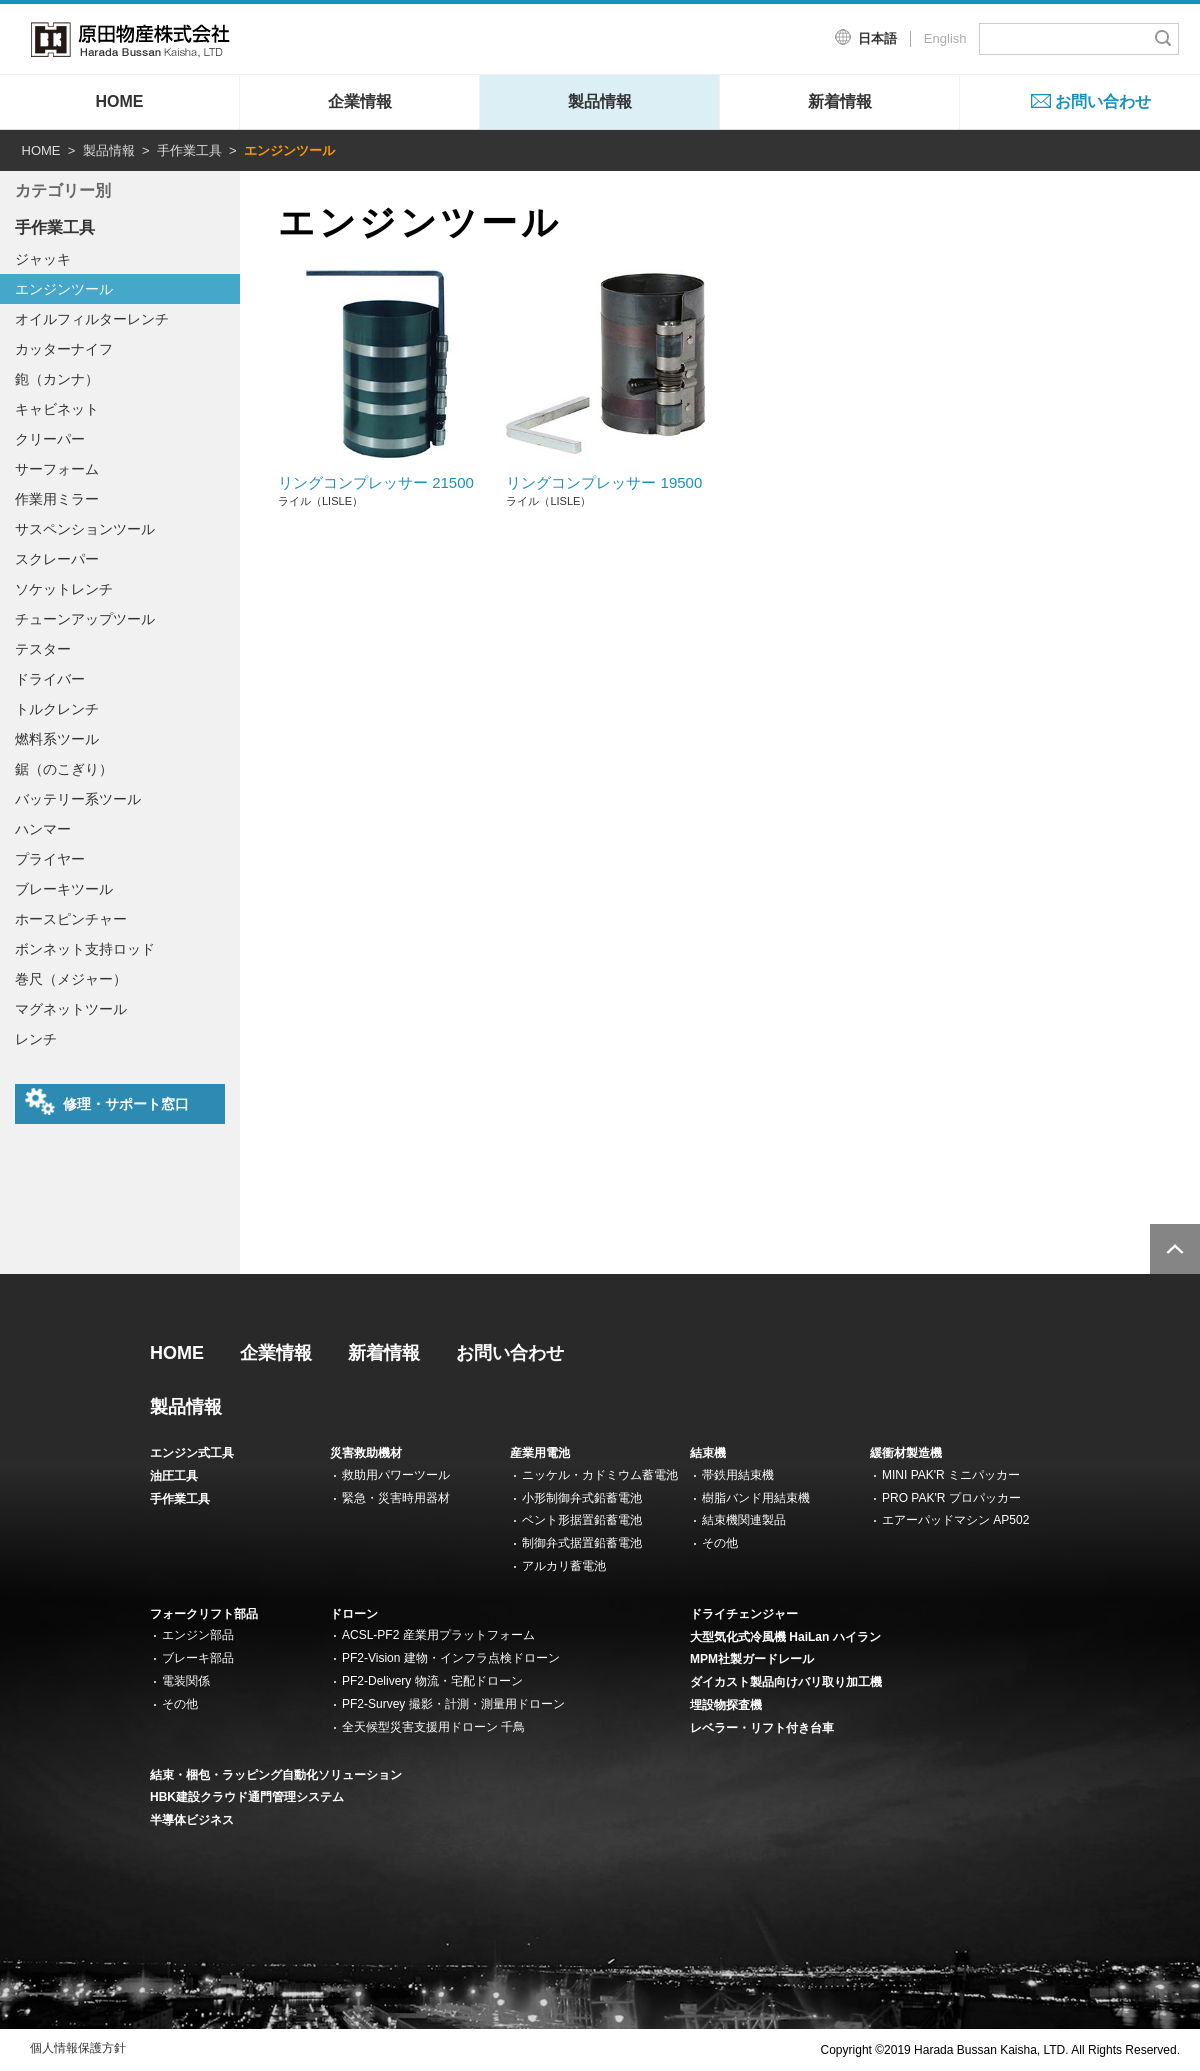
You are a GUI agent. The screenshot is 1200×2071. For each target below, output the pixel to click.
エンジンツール (64, 289)
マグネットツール (71, 1009)
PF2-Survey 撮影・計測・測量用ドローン (453, 1704)
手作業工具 (189, 150)
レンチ (36, 1039)
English (945, 38)
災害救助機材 (366, 1453)
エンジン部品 (198, 1635)
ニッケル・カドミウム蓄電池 (600, 1475)
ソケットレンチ (64, 589)
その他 (720, 1543)
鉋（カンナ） (57, 379)
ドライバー (50, 679)
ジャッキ (43, 259)
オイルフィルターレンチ (92, 319)
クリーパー (50, 439)
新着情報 (840, 101)
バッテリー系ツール (78, 799)
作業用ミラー (57, 499)
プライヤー (50, 859)
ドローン (354, 1614)
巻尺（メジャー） (71, 979)
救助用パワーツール (396, 1475)
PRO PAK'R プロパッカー (951, 1498)
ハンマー (43, 829)
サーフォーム (57, 469)
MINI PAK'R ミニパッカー (951, 1475)
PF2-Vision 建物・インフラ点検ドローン (451, 1658)
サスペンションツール (85, 529)
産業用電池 (540, 1453)
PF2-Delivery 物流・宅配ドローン (432, 1681)
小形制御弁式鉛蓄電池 (582, 1498)
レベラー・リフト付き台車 (762, 1728)
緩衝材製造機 (906, 1453)
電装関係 (186, 1681)
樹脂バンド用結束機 (756, 1498)
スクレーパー (57, 559)
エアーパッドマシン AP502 (955, 1520)
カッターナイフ (64, 349)
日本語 (877, 38)
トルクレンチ (57, 709)
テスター (43, 649)
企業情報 (360, 101)
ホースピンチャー (71, 919)
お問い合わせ (1103, 101)
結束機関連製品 (744, 1520)
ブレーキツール (64, 889)
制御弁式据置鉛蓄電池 (582, 1543)
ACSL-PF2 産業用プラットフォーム (438, 1635)
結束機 (708, 1453)
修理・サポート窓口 (107, 1102)
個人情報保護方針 (78, 2048)
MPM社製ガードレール (752, 1659)
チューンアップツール (85, 619)
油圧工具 (174, 1476)
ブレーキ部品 (198, 1658)
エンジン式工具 (192, 1453)
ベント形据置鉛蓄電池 (582, 1520)
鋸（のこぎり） (64, 769)
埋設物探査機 (726, 1705)
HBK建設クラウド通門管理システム (247, 1797)
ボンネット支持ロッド (85, 949)
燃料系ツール (57, 739)
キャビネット (57, 409)
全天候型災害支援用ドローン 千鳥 (433, 1727)
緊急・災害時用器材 (396, 1498)
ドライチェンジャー (744, 1614)
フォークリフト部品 (204, 1614)
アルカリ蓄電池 (564, 1566)
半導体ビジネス (192, 1820)
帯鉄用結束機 (738, 1475)
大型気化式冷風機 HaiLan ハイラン (785, 1637)
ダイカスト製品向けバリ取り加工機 (786, 1682)
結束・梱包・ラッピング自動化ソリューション (276, 1775)
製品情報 (600, 101)
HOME (120, 101)
